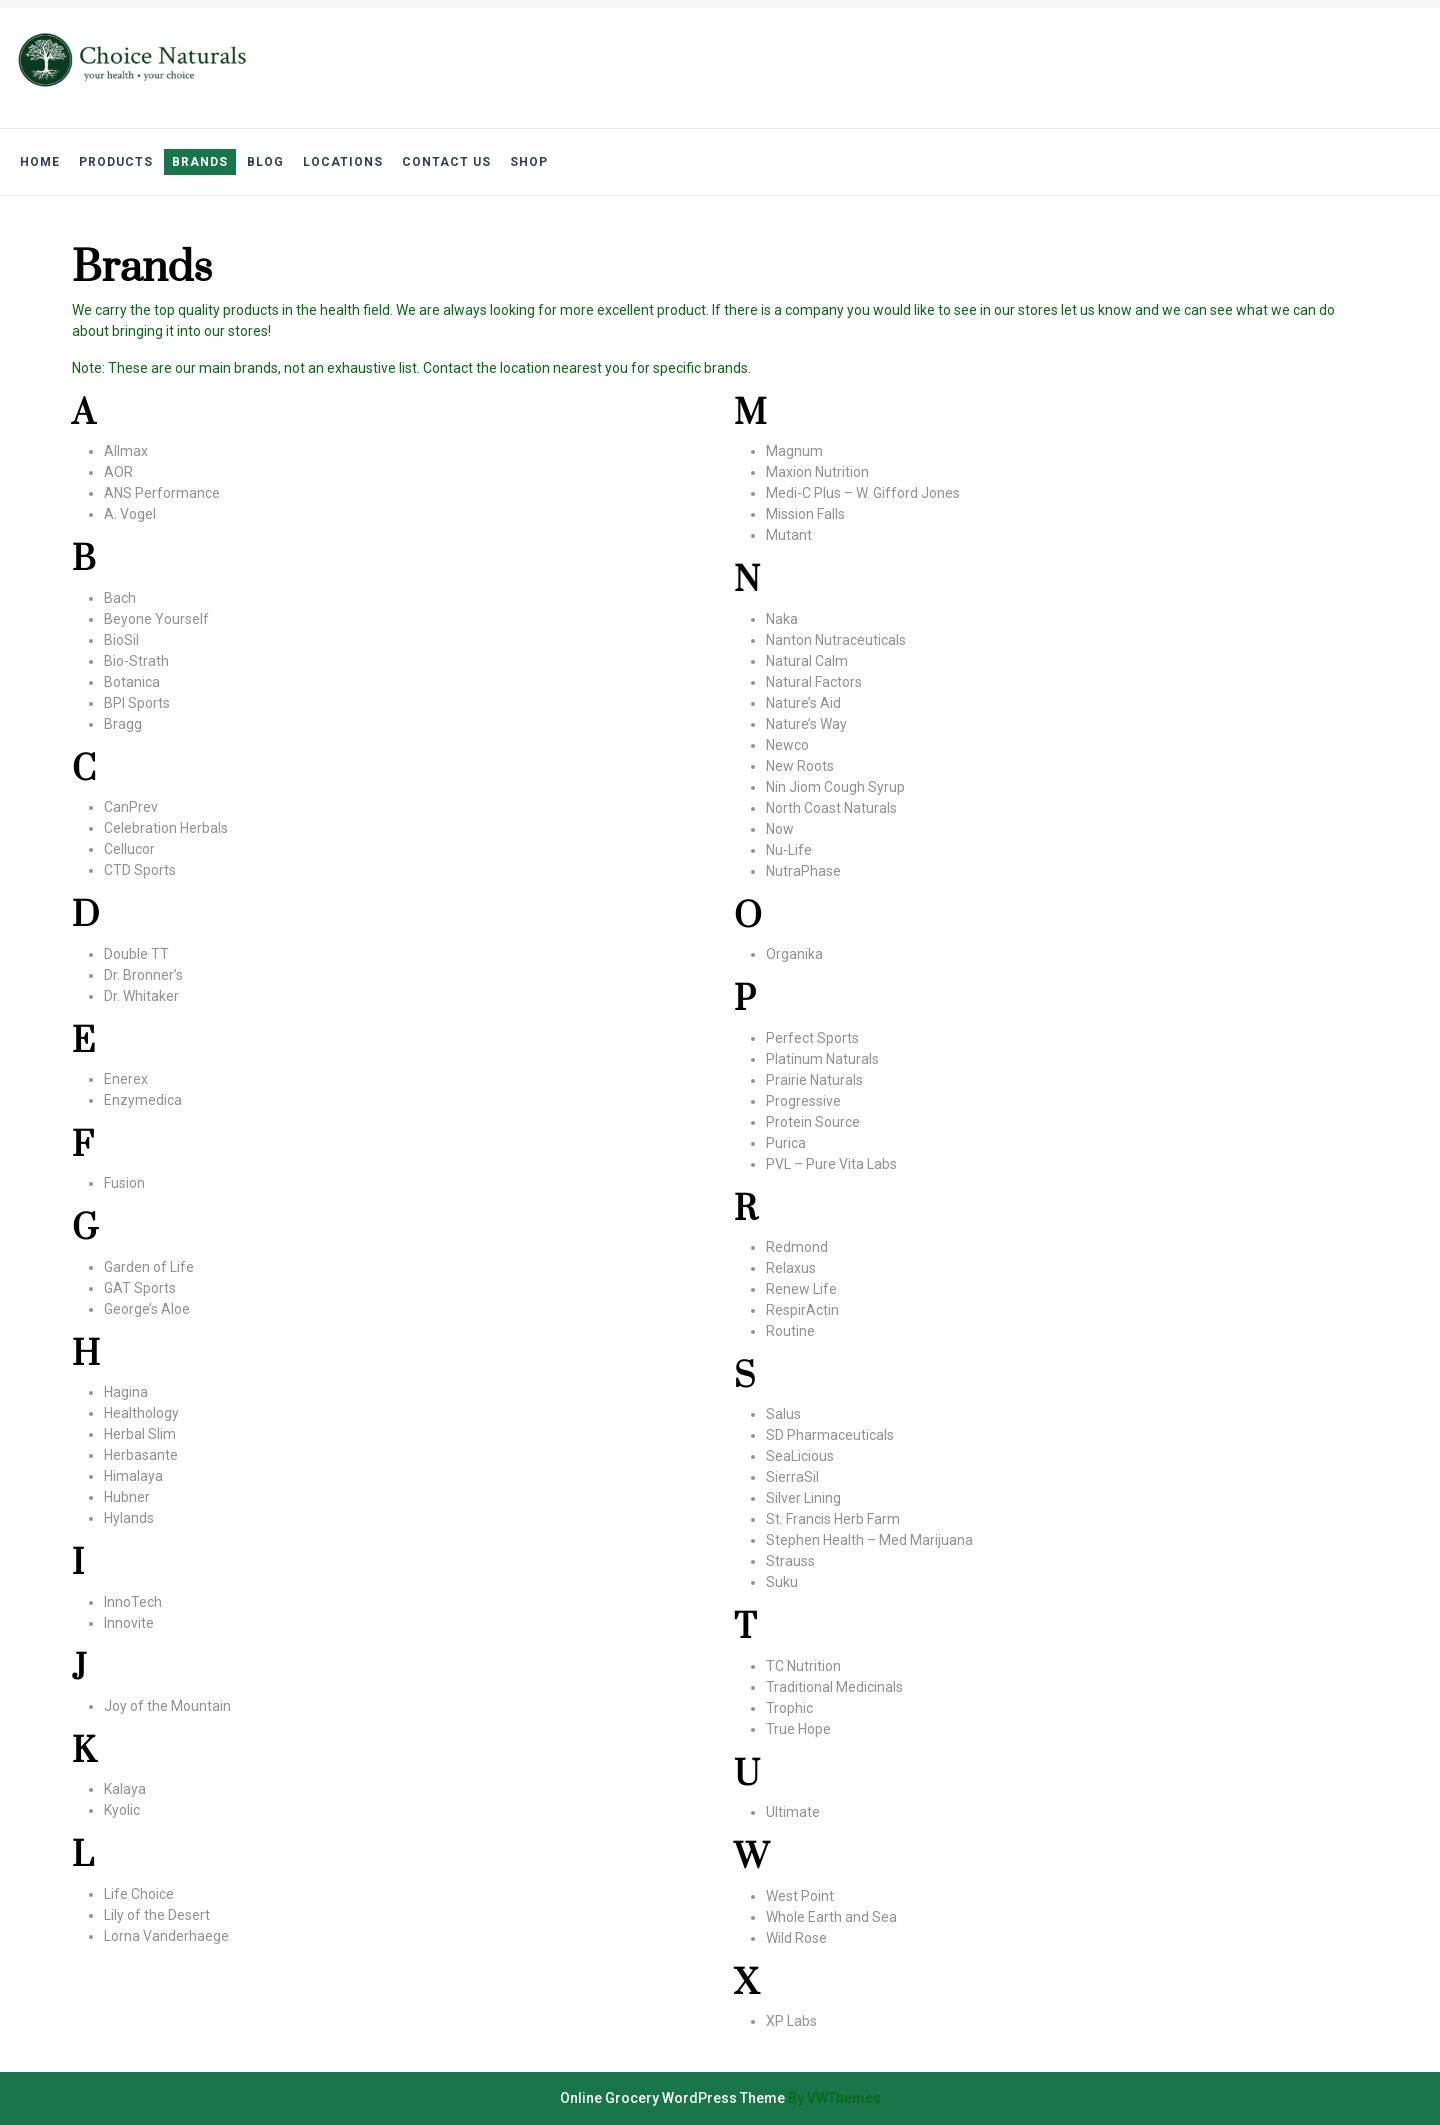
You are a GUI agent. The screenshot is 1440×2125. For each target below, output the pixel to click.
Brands (200, 162)
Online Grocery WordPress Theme (672, 2098)
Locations (343, 162)
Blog (265, 162)
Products (116, 162)
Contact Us (446, 162)
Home (40, 162)
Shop (529, 162)
